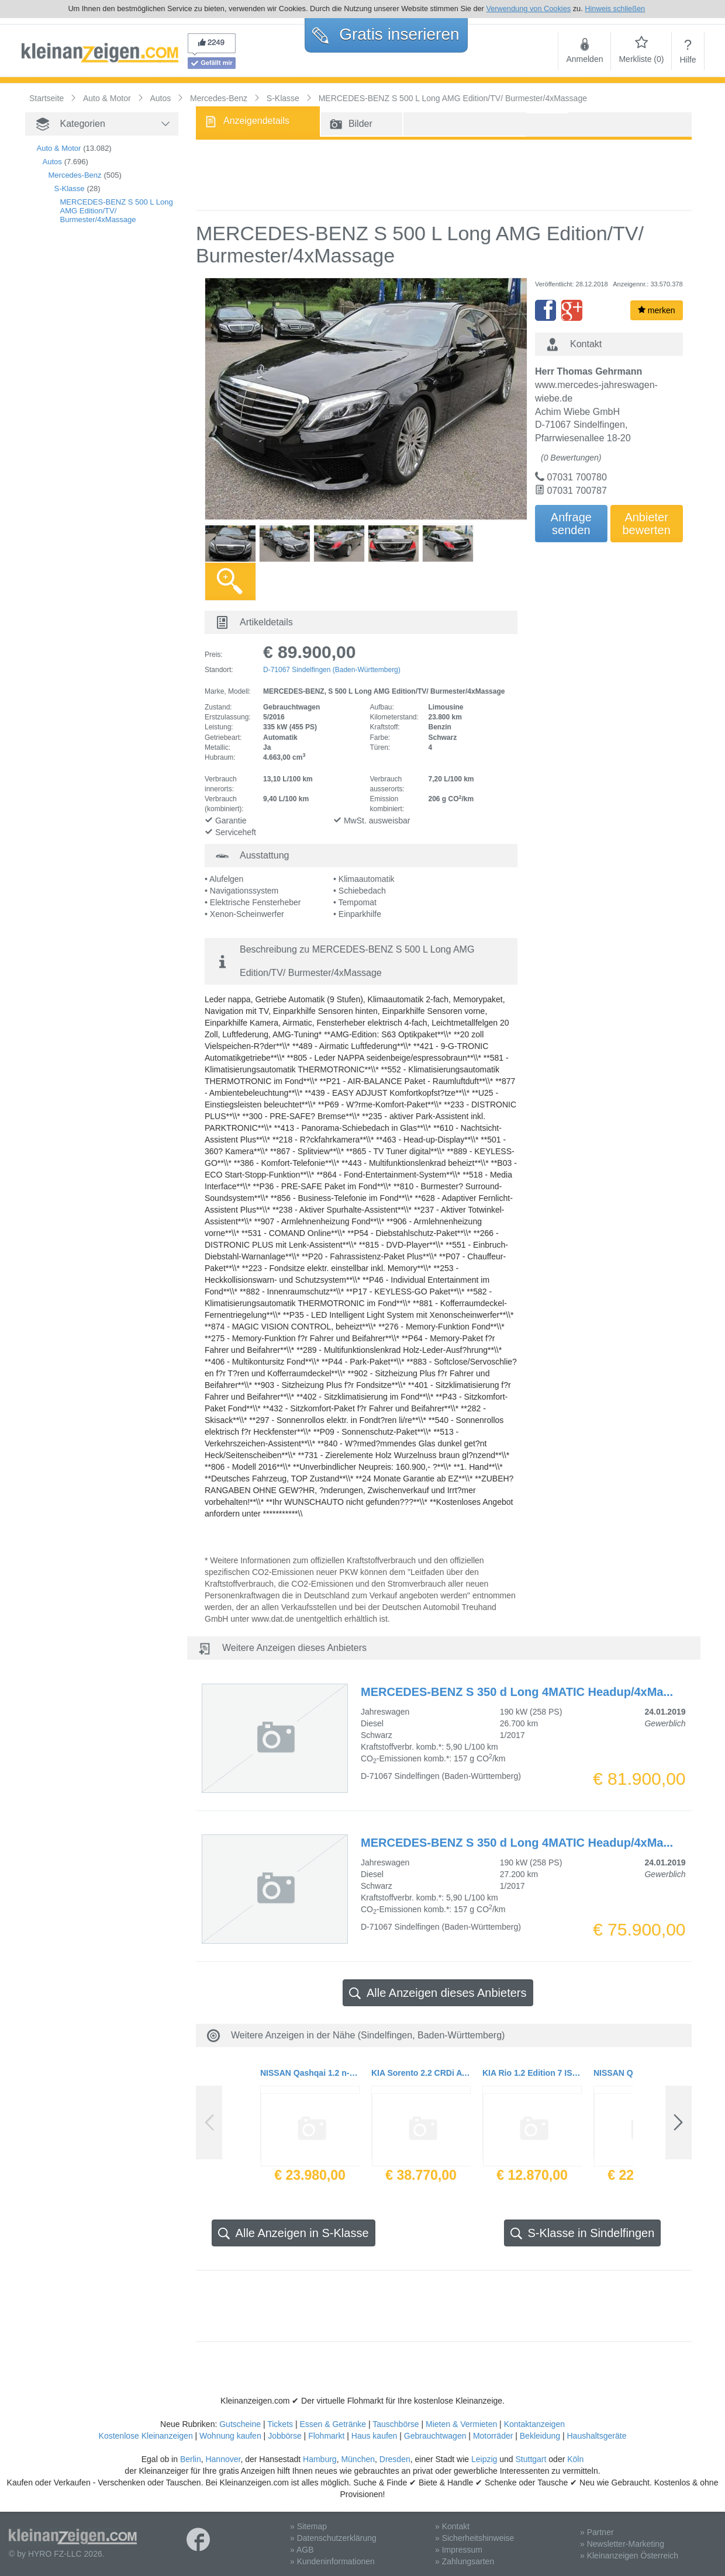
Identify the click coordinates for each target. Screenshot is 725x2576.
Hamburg (320, 2459)
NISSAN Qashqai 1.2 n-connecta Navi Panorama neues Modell (310, 2073)
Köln (575, 2459)
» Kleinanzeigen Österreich (629, 2555)
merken (656, 310)
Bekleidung (540, 2435)
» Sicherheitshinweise (474, 2538)
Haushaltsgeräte (596, 2435)
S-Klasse (69, 188)
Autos (52, 161)
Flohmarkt (326, 2435)
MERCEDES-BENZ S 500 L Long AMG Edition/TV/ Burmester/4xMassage (116, 211)
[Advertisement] (83, 433)
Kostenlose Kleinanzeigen (146, 2435)
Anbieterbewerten (647, 523)
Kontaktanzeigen (534, 2424)
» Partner (597, 2532)
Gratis (385, 34)
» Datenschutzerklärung (333, 2538)
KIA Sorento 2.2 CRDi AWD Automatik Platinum (421, 2073)
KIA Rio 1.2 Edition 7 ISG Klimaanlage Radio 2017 (532, 2073)
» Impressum (458, 2549)
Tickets (280, 2424)
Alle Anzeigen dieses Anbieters (438, 1993)
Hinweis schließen (615, 8)
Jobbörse (285, 2435)
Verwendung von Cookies (528, 8)
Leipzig (484, 2459)
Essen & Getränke (332, 2424)
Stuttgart (531, 2459)
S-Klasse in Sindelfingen (582, 2233)
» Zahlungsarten (464, 2561)
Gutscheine (240, 2424)
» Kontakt (452, 2526)
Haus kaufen (374, 2435)
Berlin (190, 2459)
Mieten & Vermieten (461, 2424)
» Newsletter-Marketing (622, 2544)
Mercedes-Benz (75, 175)
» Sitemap (308, 2526)
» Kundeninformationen (332, 2561)
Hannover (222, 2459)
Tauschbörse (395, 2424)
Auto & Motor (59, 148)
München (358, 2459)
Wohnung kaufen (230, 2435)
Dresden (394, 2459)
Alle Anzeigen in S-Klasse (293, 2233)
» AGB (301, 2549)
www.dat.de (272, 1618)
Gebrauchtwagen (435, 2435)
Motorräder (493, 2435)
